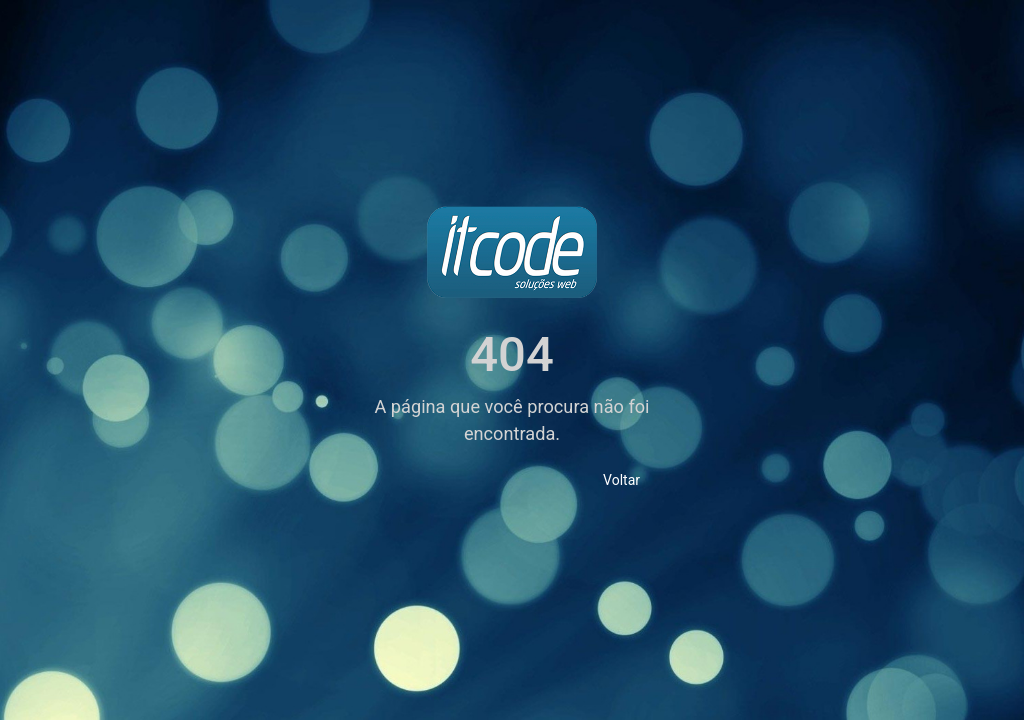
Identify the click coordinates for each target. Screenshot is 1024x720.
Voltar (621, 480)
